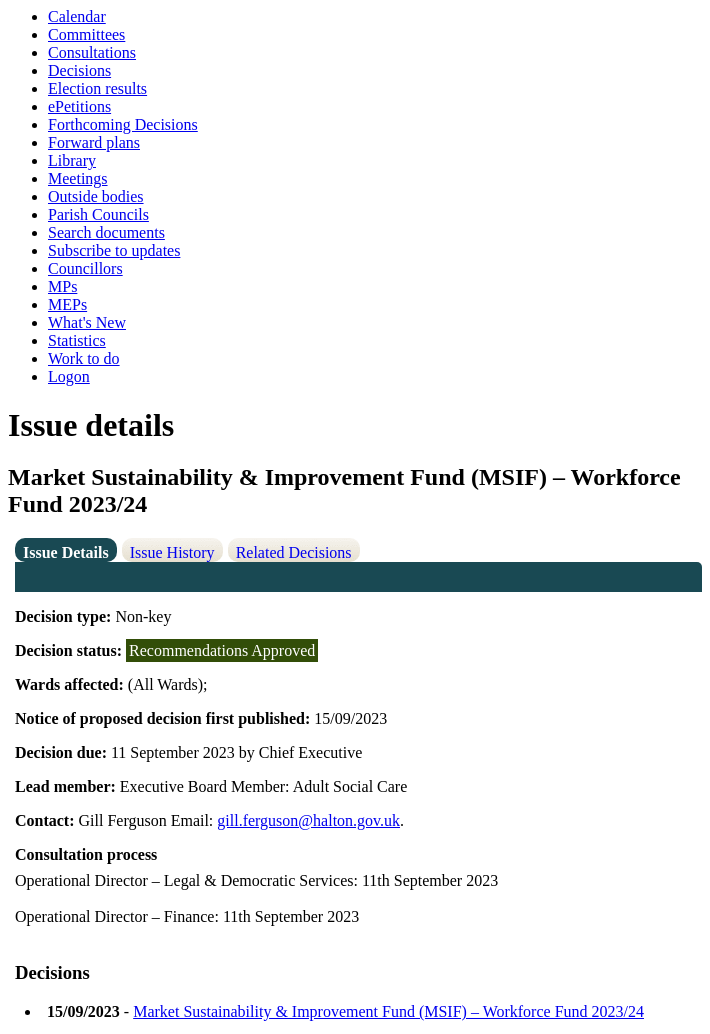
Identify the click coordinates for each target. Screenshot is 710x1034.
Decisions (79, 70)
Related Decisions (294, 552)
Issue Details (66, 552)
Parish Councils (98, 214)
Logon (69, 376)
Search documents (106, 232)
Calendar (77, 16)
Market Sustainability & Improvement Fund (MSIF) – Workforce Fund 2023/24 (388, 1011)
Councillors (85, 268)
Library (72, 160)
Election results (97, 88)
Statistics (77, 340)
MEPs (67, 304)
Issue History (172, 552)
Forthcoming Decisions (123, 124)
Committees (86, 34)
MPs (62, 286)
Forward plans (94, 142)
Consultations (92, 52)
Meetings (78, 178)
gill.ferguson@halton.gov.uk (308, 820)
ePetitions (79, 106)
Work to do (84, 358)
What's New (87, 322)
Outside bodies (96, 196)
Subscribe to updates (114, 250)
